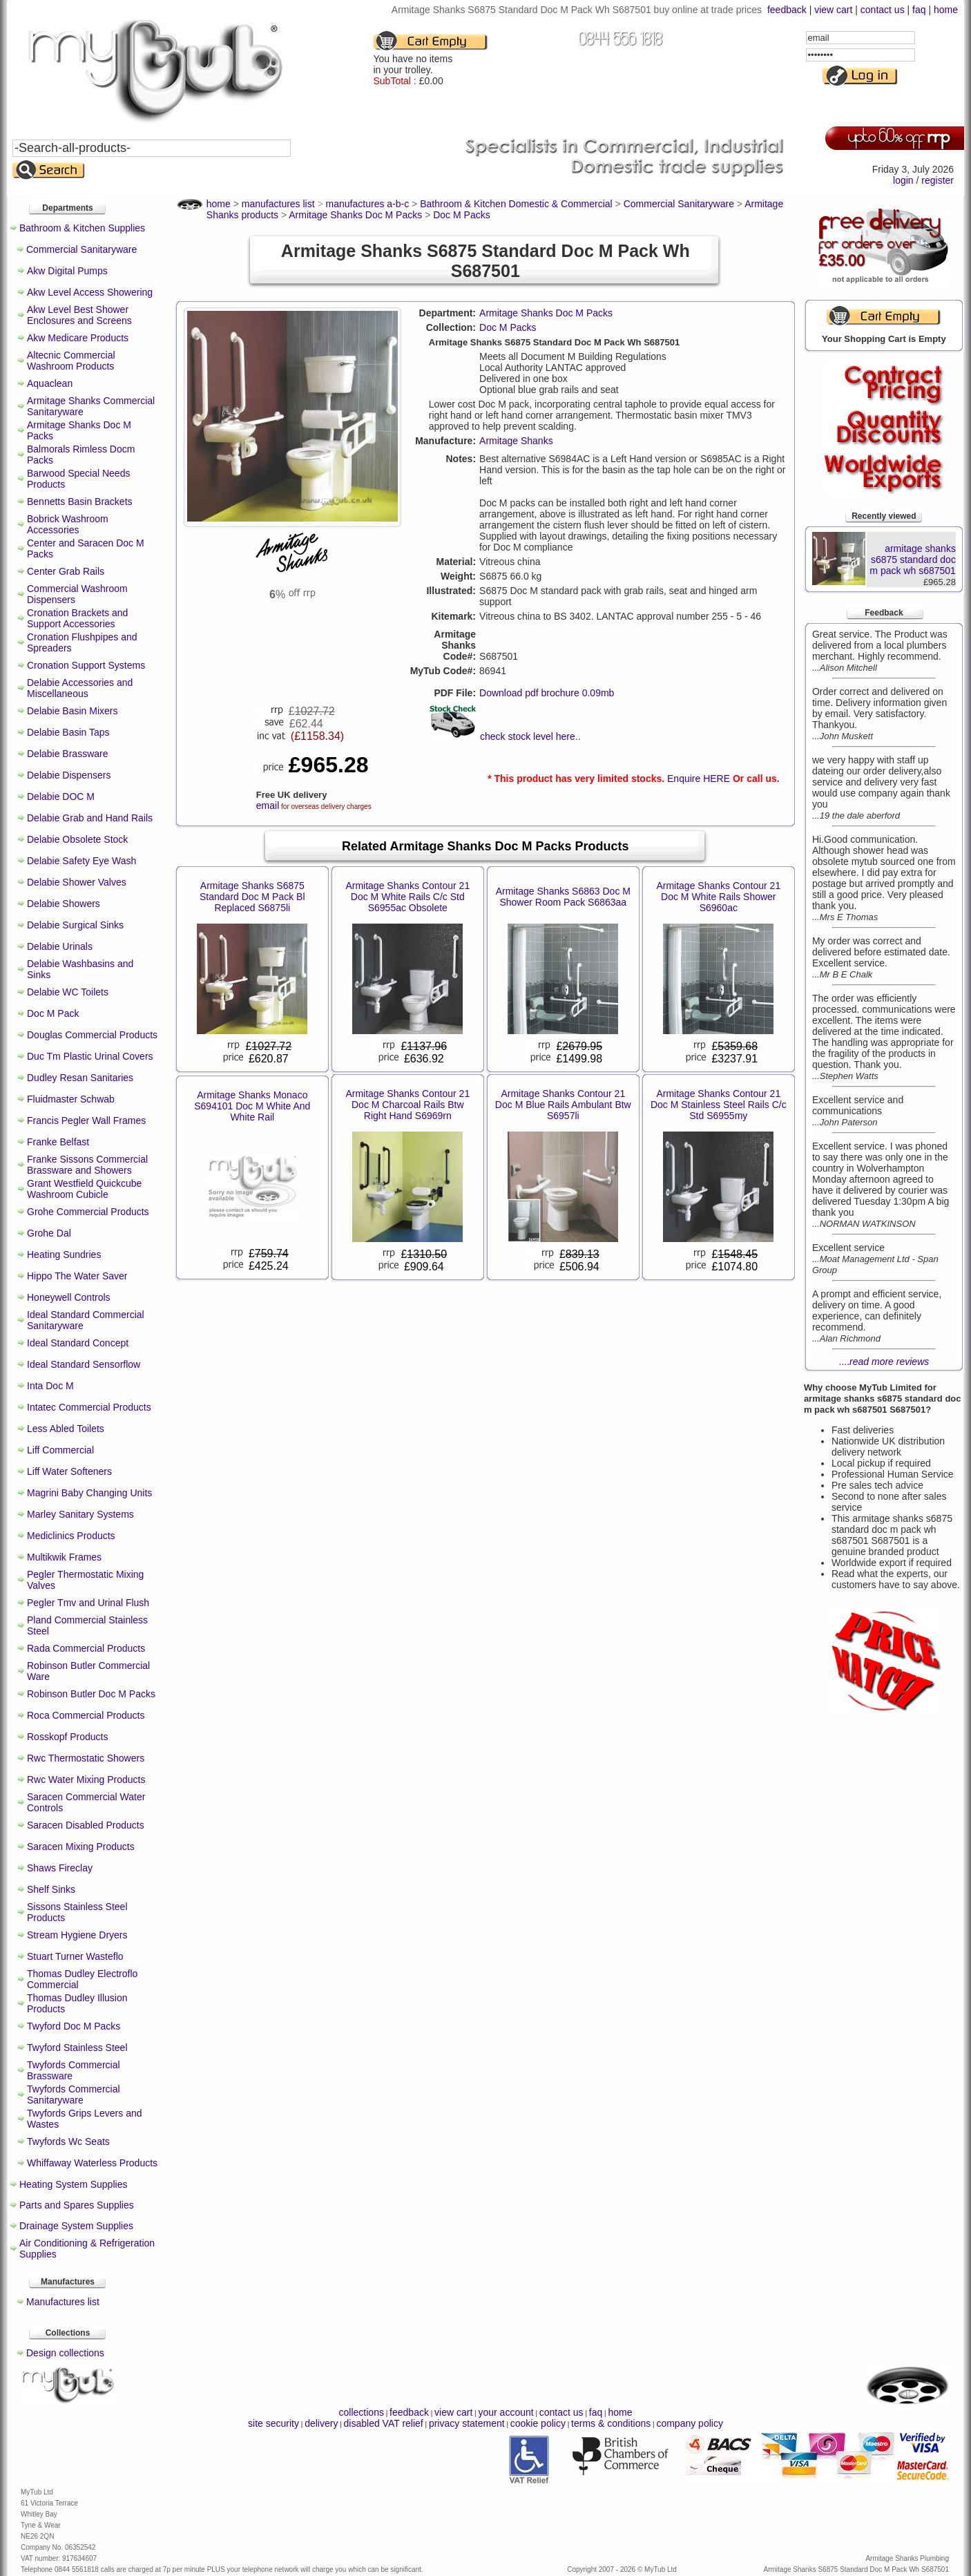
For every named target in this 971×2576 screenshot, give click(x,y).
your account (505, 2412)
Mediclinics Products (71, 1535)
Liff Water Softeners (69, 1471)
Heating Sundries (64, 1254)
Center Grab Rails (65, 571)
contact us (883, 9)
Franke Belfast (58, 1141)
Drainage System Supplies (76, 2225)
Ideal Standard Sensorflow (83, 1364)
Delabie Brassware (67, 753)
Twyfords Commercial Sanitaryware (73, 2094)
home (946, 9)
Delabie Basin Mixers (72, 710)
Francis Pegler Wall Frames (86, 1120)
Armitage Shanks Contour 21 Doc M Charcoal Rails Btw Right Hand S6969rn (407, 1104)
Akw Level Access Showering (90, 292)
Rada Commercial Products (86, 1648)
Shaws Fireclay (60, 1867)
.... (884, 1361)
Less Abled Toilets (65, 1428)
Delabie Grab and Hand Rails (90, 817)
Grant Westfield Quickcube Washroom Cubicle (84, 1189)
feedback (787, 9)
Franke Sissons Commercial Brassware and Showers (87, 1165)
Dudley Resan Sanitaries (80, 1077)
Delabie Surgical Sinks (75, 925)
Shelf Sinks (51, 1889)
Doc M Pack (53, 1013)
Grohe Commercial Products (88, 1211)
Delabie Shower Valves (76, 882)
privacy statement (467, 2423)
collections (361, 2412)
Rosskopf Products (67, 1736)
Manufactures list (62, 2301)
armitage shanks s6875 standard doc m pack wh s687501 (912, 559)
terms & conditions (611, 2423)
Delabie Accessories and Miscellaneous (80, 688)
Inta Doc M (50, 1385)
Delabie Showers (63, 903)
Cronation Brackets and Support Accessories (77, 618)
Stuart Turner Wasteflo (75, 1956)
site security (273, 2423)
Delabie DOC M (61, 796)
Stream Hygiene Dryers (77, 1934)
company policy (689, 2423)
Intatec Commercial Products (89, 1407)
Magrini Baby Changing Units (89, 1492)
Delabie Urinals (60, 946)
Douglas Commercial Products (92, 1034)
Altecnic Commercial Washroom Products (71, 361)
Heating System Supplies (73, 2184)
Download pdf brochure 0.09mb (546, 692)
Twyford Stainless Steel (77, 2047)
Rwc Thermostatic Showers (85, 1758)
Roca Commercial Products (85, 1715)
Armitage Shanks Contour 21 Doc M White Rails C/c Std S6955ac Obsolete (407, 896)
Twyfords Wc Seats (68, 2141)
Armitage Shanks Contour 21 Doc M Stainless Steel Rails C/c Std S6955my (719, 1104)
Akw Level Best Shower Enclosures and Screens (79, 315)
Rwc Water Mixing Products (86, 1779)
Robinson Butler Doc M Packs (91, 1693)
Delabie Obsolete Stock (77, 839)
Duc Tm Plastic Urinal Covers (90, 1056)
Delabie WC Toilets (67, 992)
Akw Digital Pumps (67, 270)
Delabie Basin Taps (68, 732)
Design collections (65, 2352)
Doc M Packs (507, 327)
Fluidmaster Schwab (71, 1099)
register (937, 180)
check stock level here (527, 736)
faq (918, 9)
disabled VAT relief (383, 2423)
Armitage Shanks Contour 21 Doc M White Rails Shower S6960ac (718, 896)
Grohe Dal (49, 1233)
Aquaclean (50, 383)
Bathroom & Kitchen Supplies (82, 227)
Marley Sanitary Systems (80, 1514)
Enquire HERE (698, 778)
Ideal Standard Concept (77, 1342)
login (903, 180)
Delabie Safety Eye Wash (81, 860)
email (267, 805)
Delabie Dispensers (68, 775)
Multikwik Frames (64, 1557)
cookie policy (538, 2423)
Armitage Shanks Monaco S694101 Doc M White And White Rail (252, 1106)
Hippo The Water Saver (77, 1275)
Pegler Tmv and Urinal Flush (88, 1602)
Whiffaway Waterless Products (92, 2162)
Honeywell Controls (68, 1297)
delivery (321, 2423)
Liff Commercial (60, 1450)
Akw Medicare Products (77, 337)
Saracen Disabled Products (85, 1825)
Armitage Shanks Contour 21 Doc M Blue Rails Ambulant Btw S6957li (563, 1104)
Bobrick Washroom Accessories (67, 524)
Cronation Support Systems (86, 665)
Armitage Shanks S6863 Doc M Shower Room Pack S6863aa (563, 897)
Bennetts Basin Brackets (80, 501)
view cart (833, 9)
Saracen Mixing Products (81, 1846)
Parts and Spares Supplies (76, 2205)
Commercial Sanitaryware (81, 249)
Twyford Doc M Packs (73, 2026)
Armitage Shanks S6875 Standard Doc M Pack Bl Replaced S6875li (252, 896)
